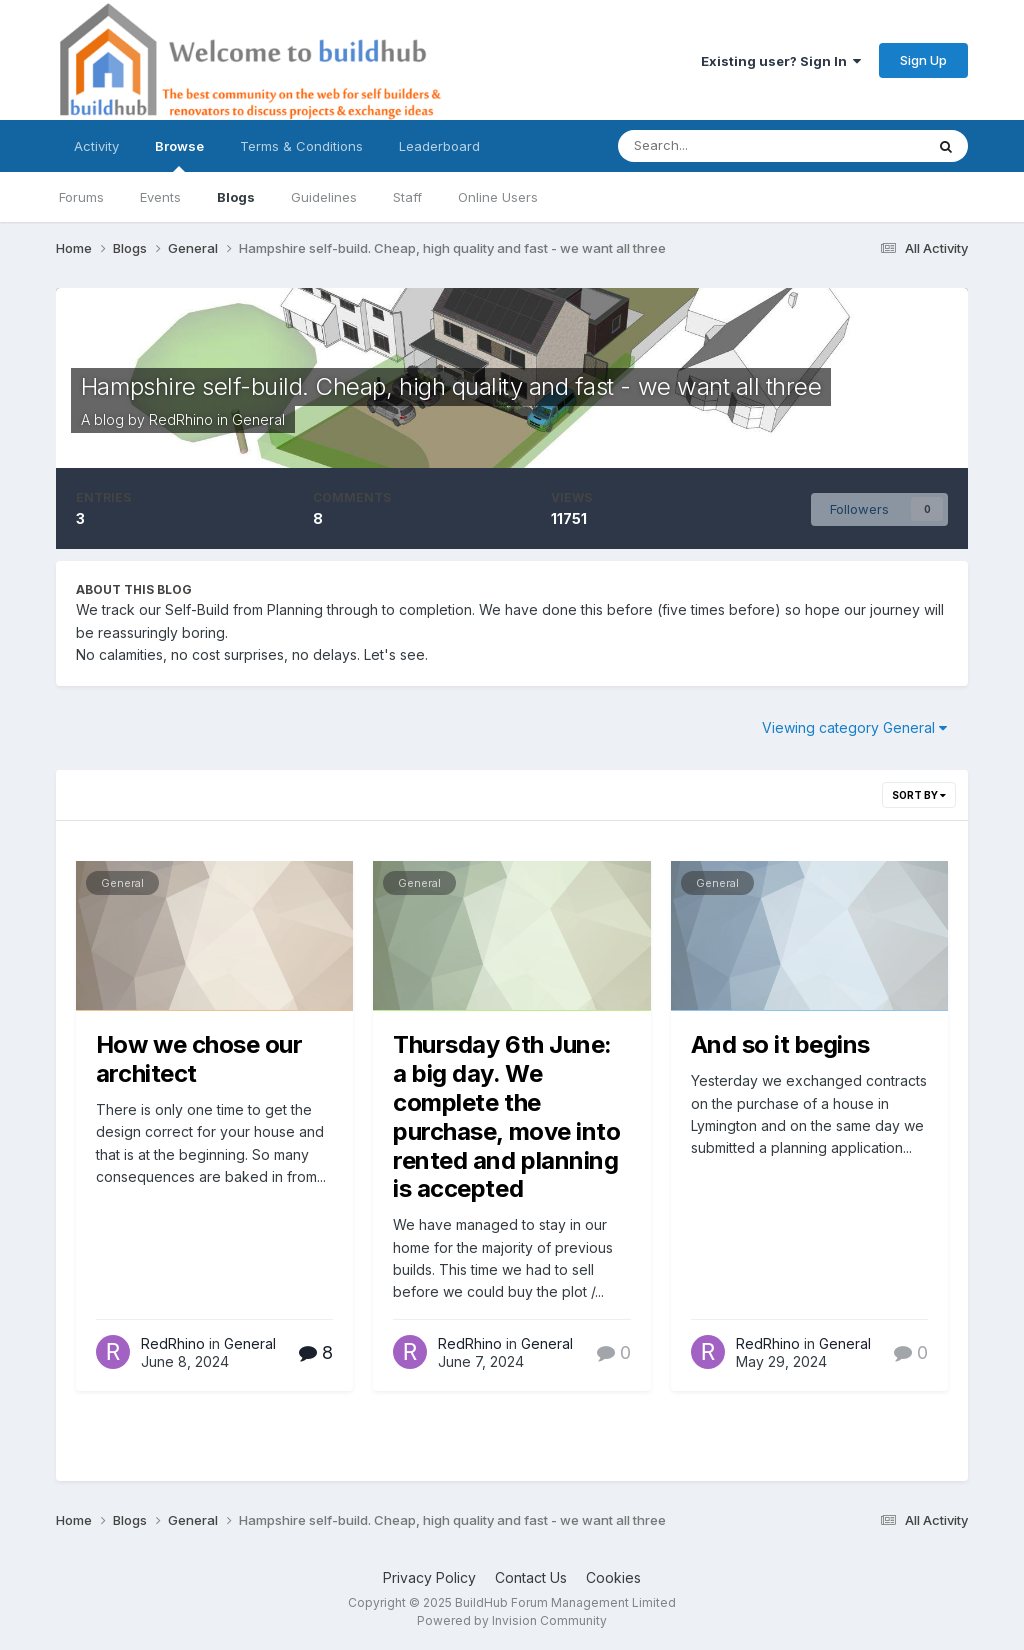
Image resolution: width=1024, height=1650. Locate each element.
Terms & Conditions (301, 146)
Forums (81, 197)
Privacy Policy (429, 1577)
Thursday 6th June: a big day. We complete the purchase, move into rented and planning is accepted (506, 1116)
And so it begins (780, 1044)
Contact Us (531, 1577)
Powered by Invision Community (512, 1620)
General (258, 419)
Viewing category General (854, 727)
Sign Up (923, 60)
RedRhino (181, 419)
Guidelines (324, 197)
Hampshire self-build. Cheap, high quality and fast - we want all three (451, 386)
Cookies (613, 1577)
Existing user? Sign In (781, 61)
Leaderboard (439, 146)
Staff (407, 197)
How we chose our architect (199, 1059)
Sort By (919, 795)
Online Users (498, 197)
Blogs (236, 197)
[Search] (723, 146)
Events (160, 197)
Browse (179, 155)
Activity (96, 146)
